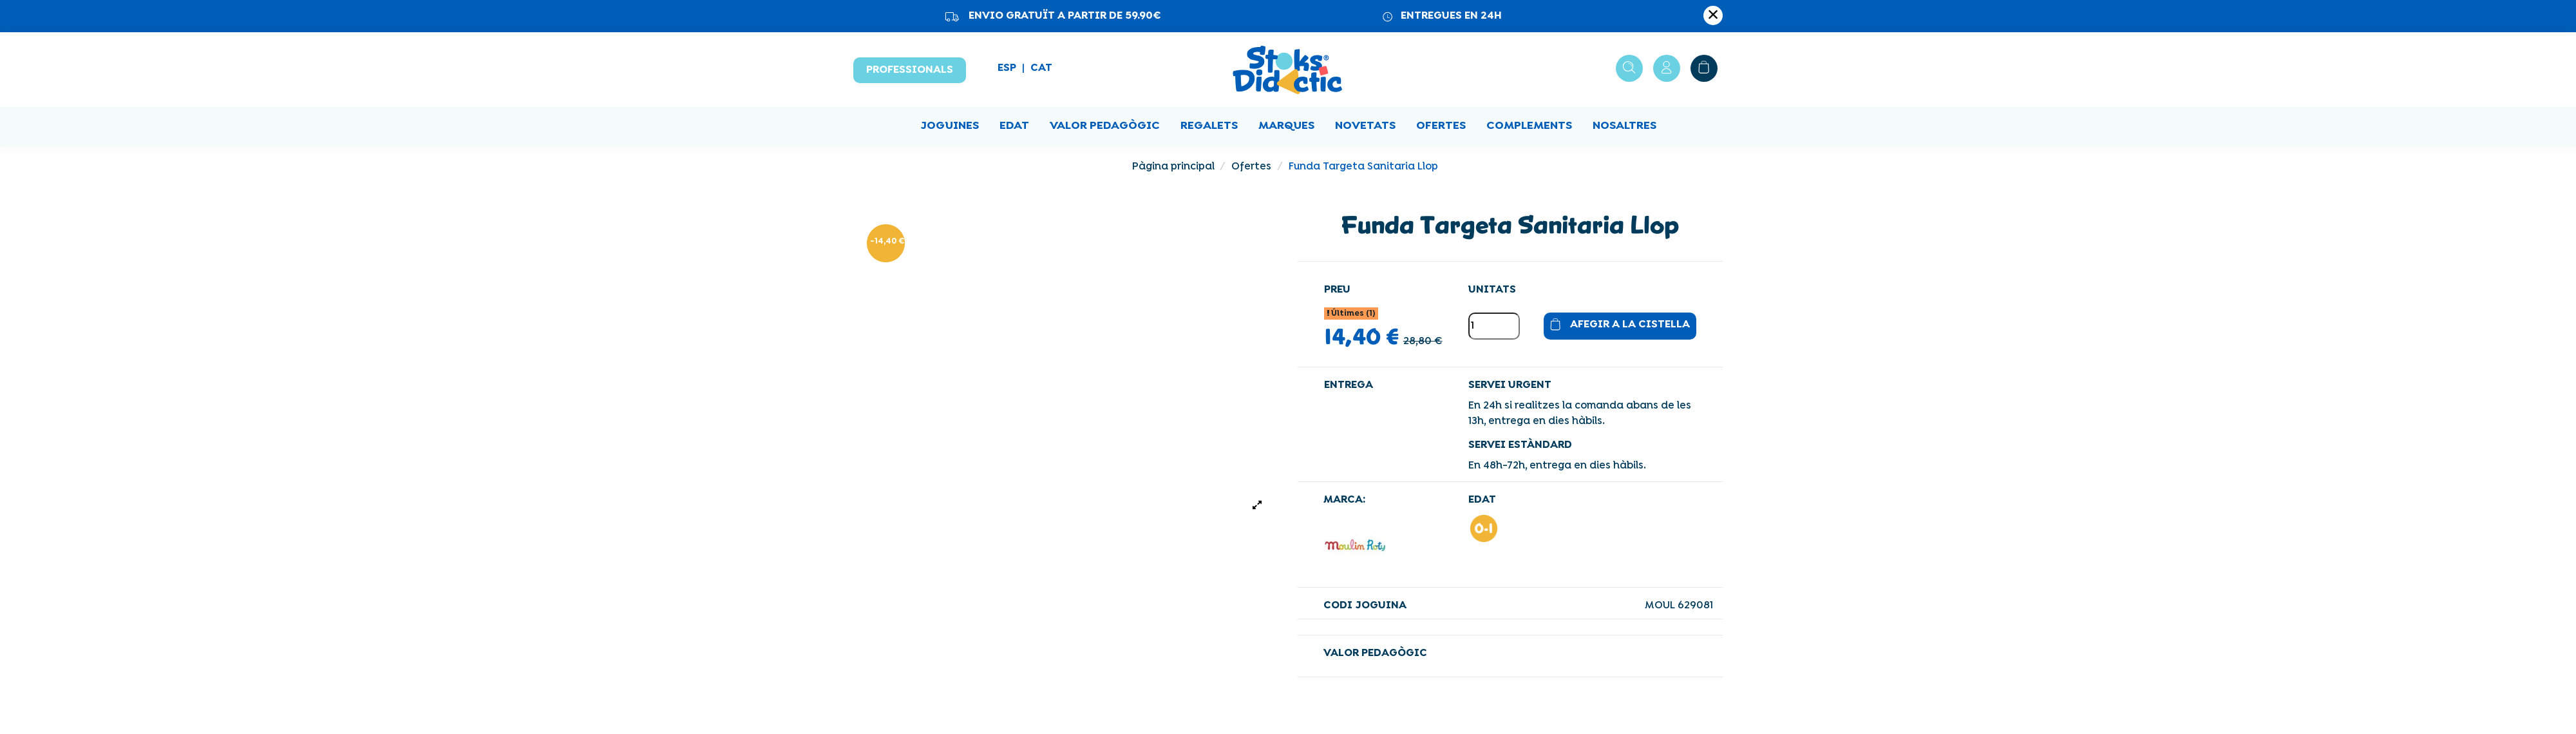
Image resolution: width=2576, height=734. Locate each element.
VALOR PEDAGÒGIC (1375, 653)
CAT (1041, 68)
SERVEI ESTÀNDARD (1520, 445)
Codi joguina (1364, 605)
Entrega (1348, 385)
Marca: (1344, 500)
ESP (1007, 68)
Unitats (1492, 290)
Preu (1337, 290)
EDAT (1482, 500)
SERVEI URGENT (1509, 385)
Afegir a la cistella (1617, 326)
